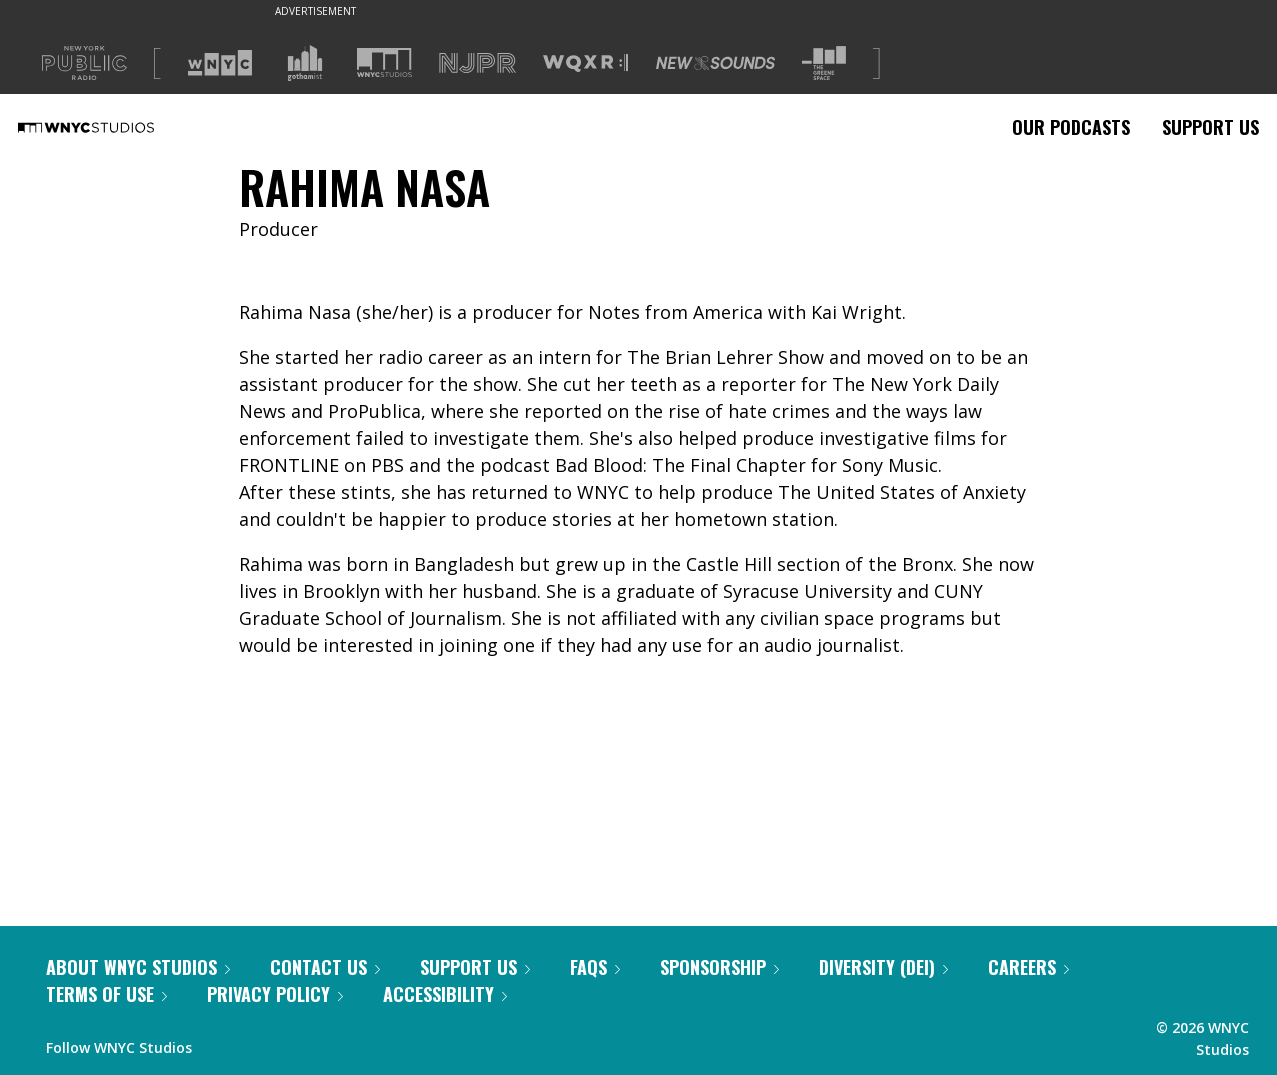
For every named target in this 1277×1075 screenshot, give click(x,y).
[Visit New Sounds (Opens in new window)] (715, 63)
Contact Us (325, 967)
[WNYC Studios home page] (111, 127)
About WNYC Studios (138, 967)
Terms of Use (106, 994)
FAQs (595, 967)
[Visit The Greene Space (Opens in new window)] (824, 63)
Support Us (1210, 127)
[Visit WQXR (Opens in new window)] (585, 63)
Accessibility (445, 994)
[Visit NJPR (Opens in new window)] (477, 63)
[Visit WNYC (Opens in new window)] (220, 63)
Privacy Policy (275, 994)
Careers (1028, 967)
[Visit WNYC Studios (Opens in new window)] (384, 62)
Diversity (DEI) (883, 967)
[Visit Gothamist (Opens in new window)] (305, 63)
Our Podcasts (1071, 127)
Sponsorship (719, 967)
